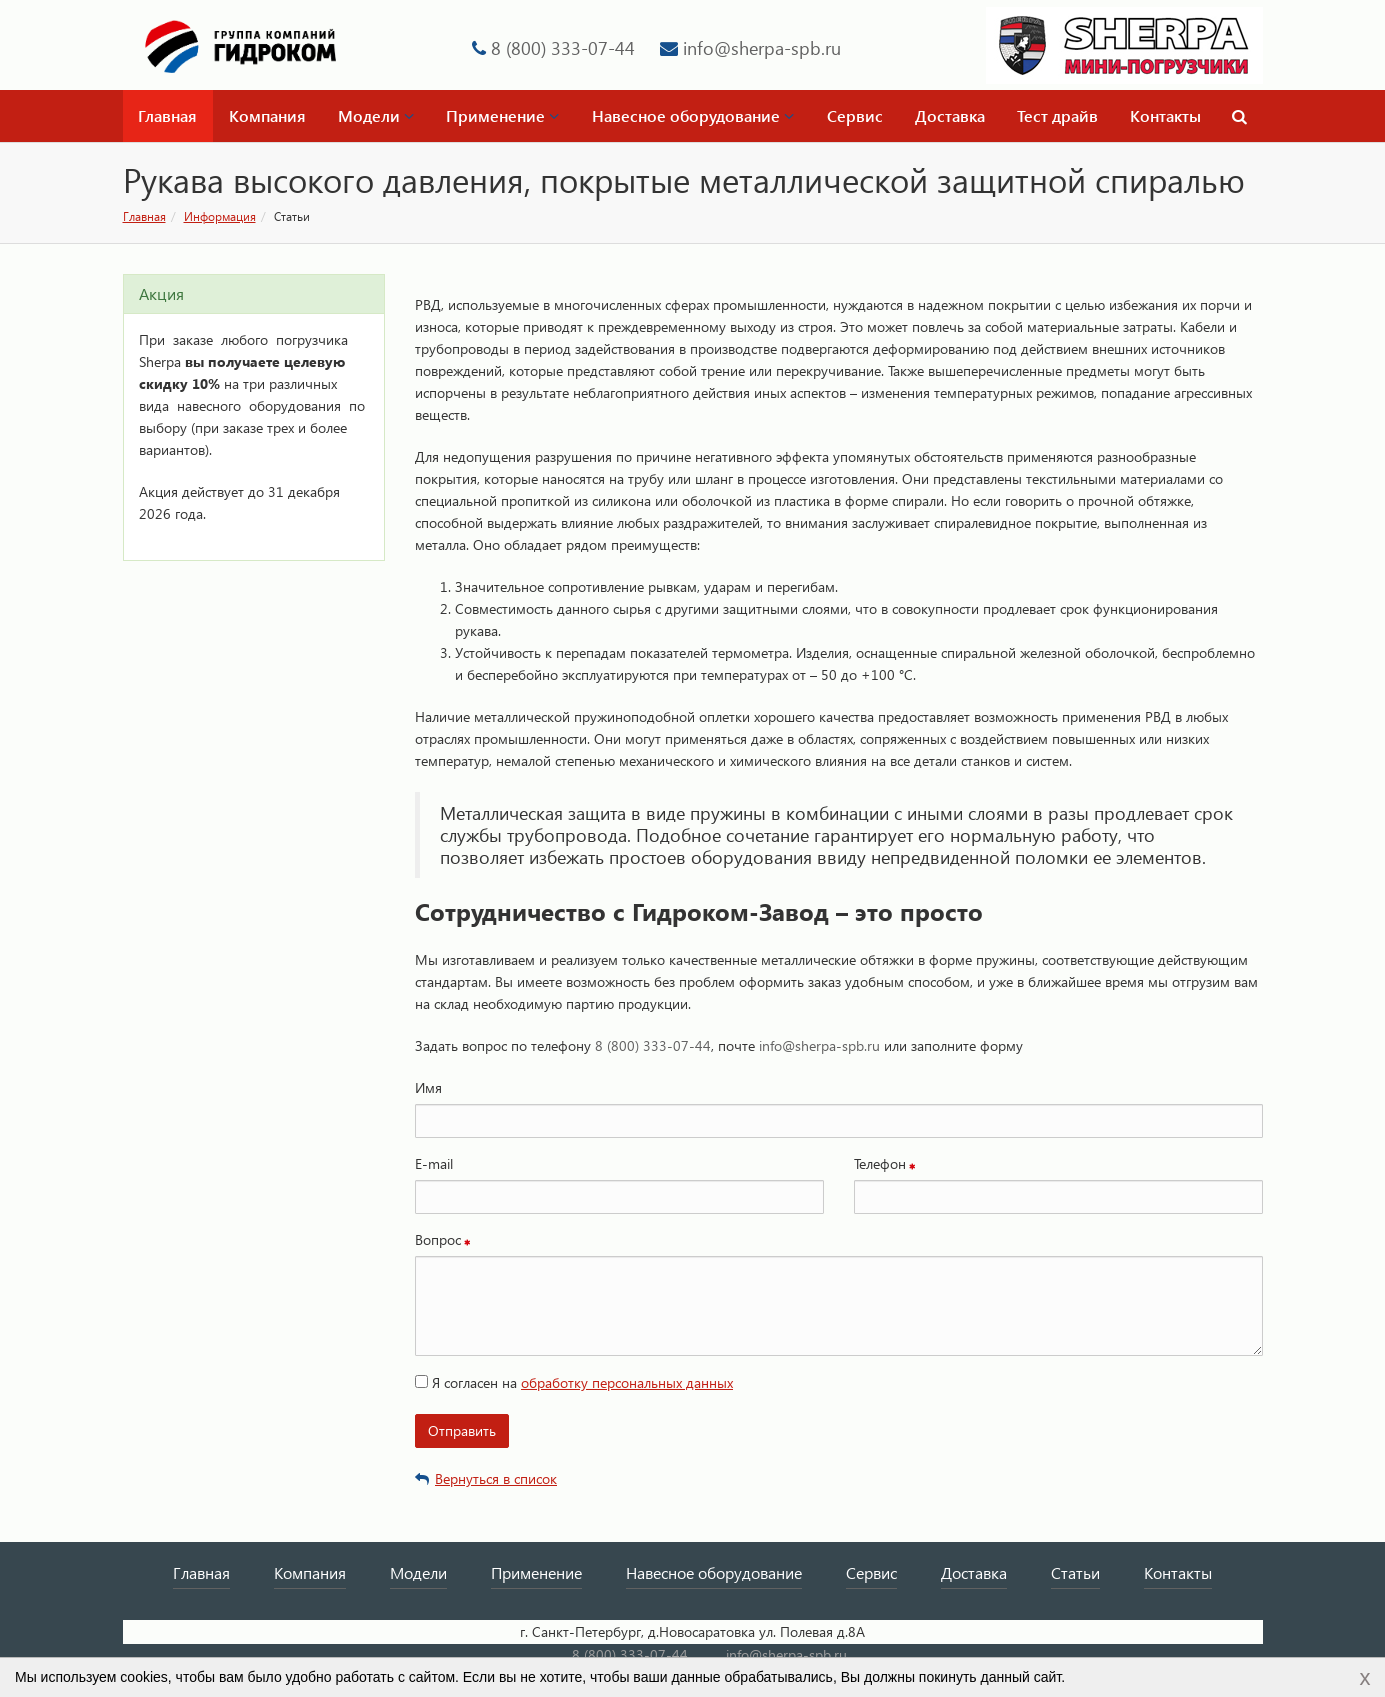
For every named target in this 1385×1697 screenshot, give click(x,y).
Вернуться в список (486, 1478)
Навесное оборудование (693, 115)
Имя (428, 1087)
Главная (167, 115)
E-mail (434, 1163)
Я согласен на (574, 1382)
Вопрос (438, 1239)
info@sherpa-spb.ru (762, 47)
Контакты (1165, 115)
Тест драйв (1057, 115)
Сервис (855, 115)
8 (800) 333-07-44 (563, 47)
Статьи (1075, 1572)
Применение (502, 115)
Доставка (950, 115)
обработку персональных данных (627, 1382)
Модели (376, 115)
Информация (220, 216)
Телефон (880, 1163)
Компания (267, 115)
